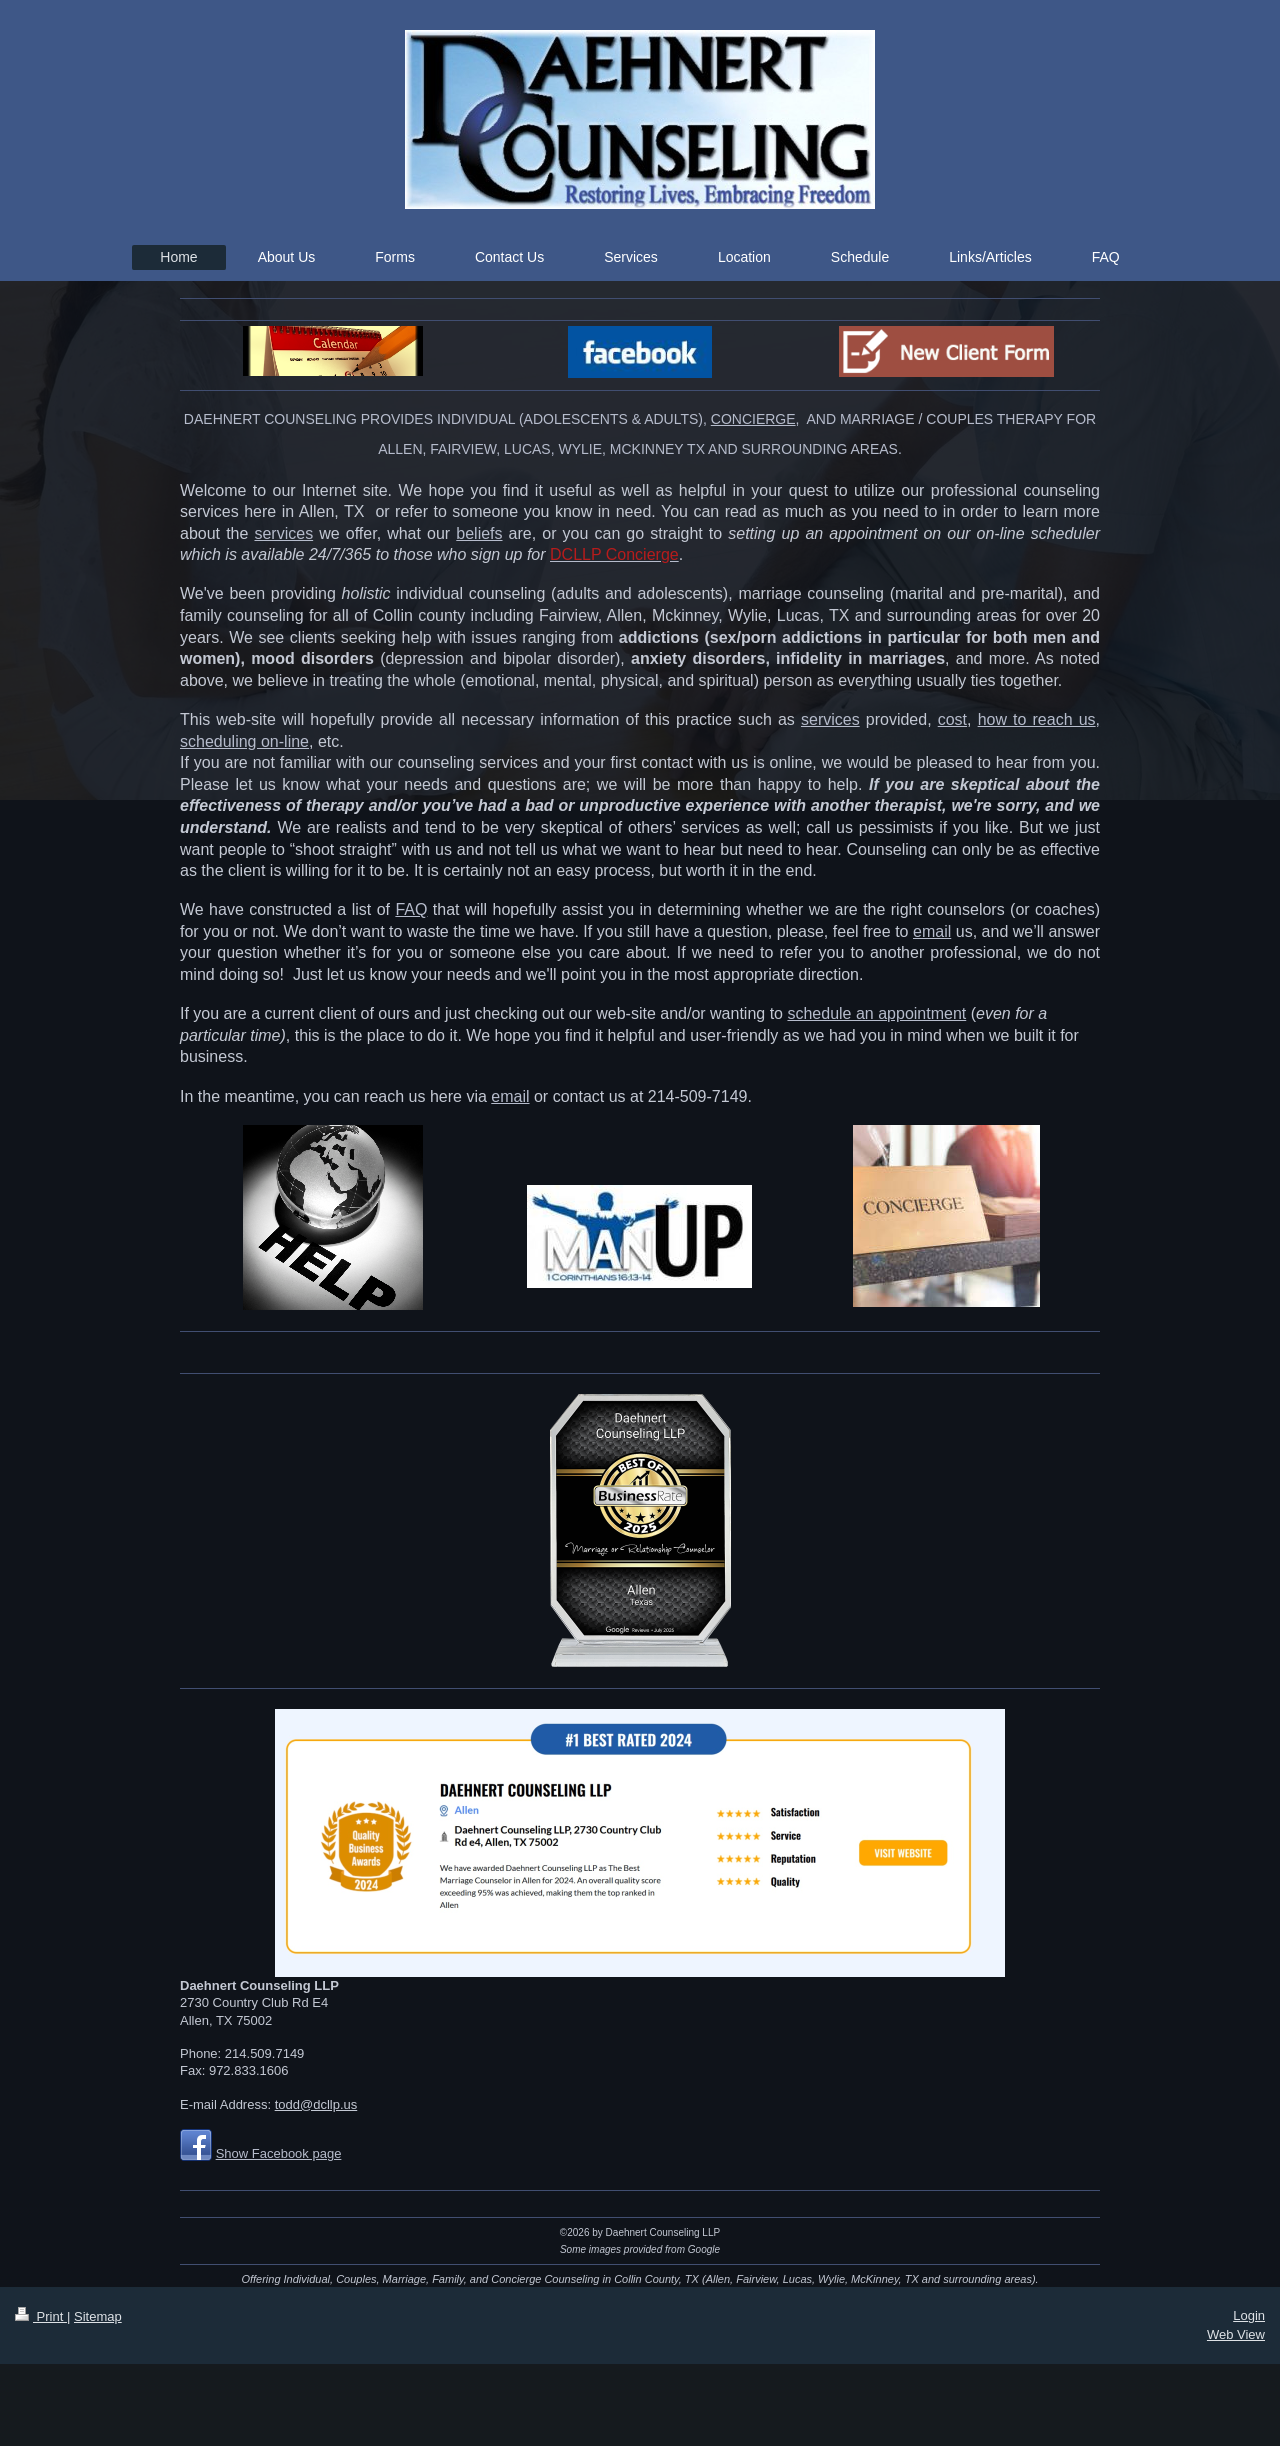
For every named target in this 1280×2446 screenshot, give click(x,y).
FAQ (411, 909)
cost (952, 719)
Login (1249, 2315)
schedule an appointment (876, 1013)
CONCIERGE (753, 419)
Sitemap (98, 2316)
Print (41, 2316)
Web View (1236, 2334)
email (932, 931)
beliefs (479, 533)
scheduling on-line (244, 741)
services (283, 533)
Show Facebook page (279, 2153)
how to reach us (1037, 719)
